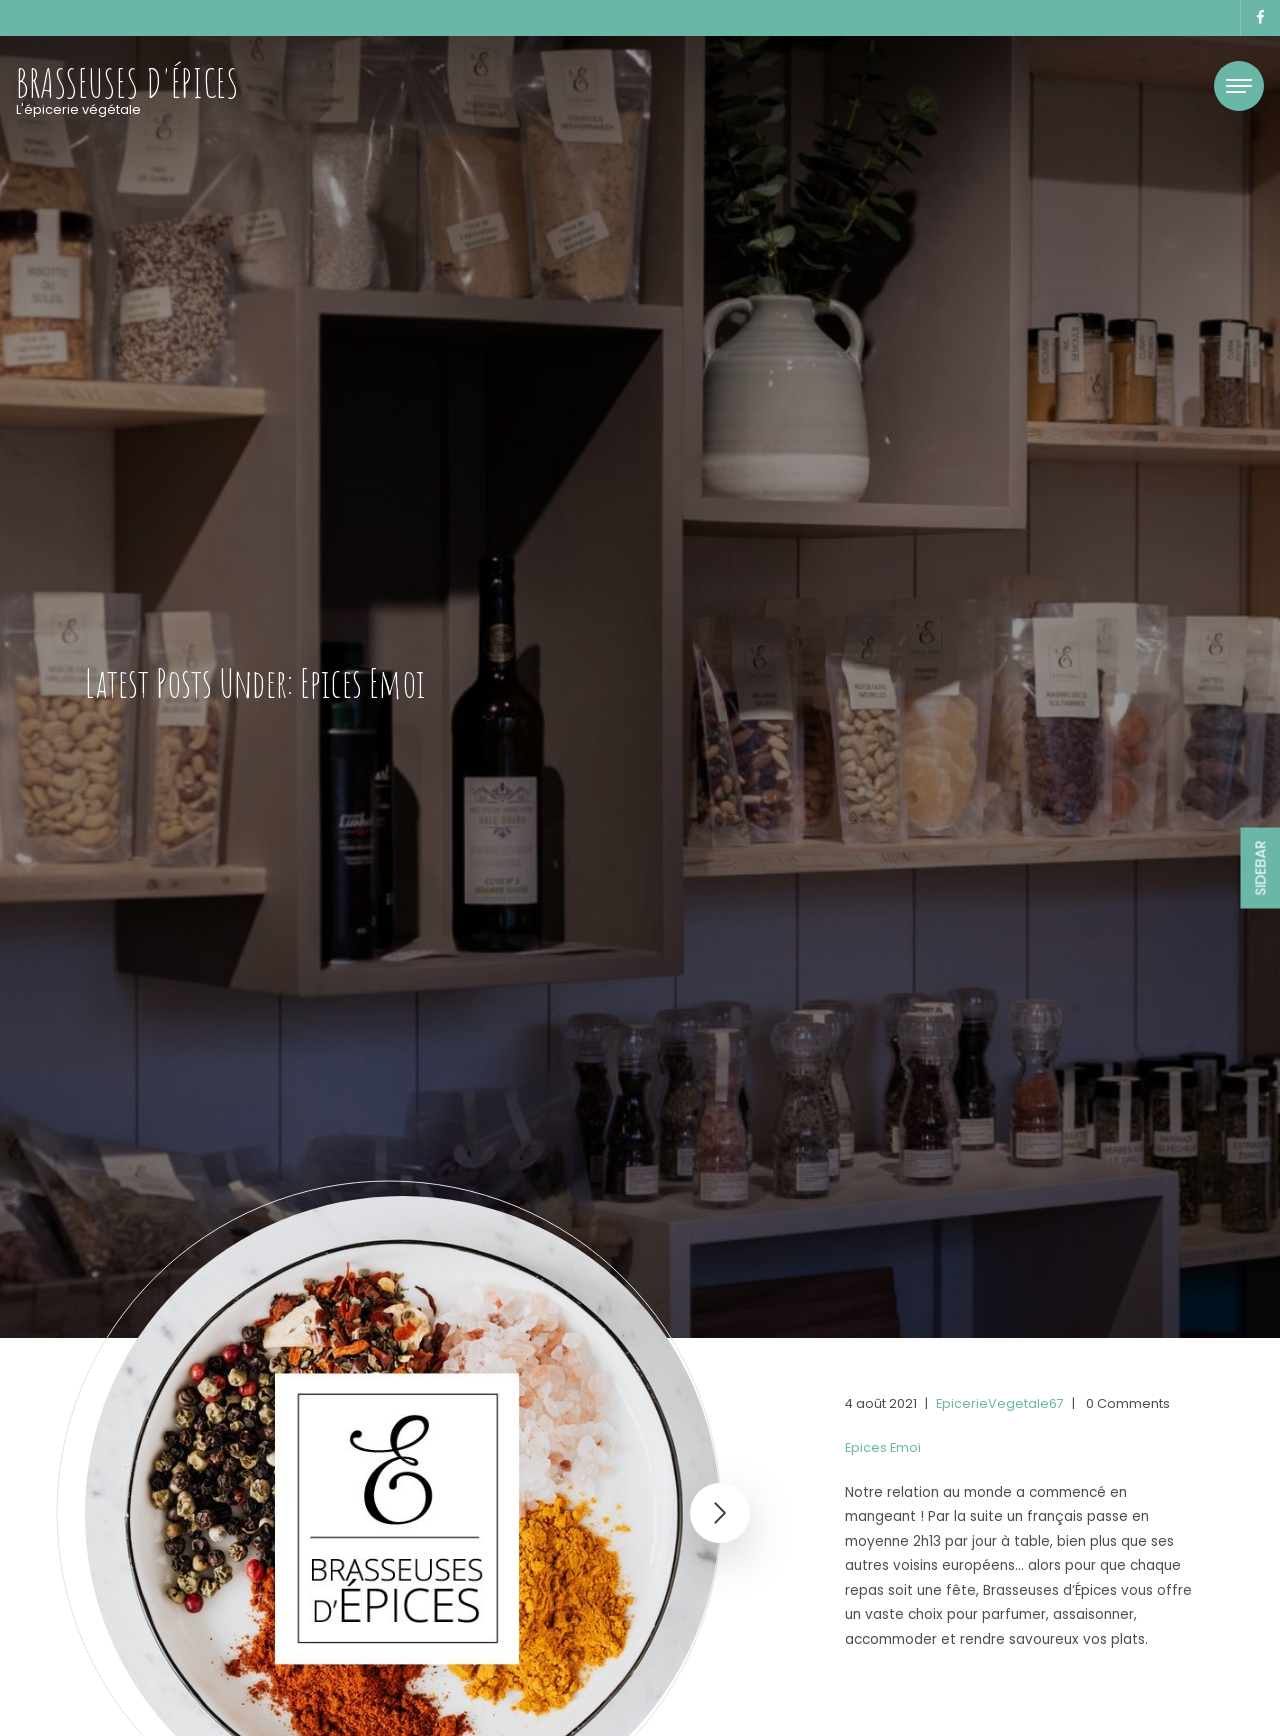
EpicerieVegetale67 (1000, 1403)
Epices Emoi (883, 1447)
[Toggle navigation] (1239, 86)
